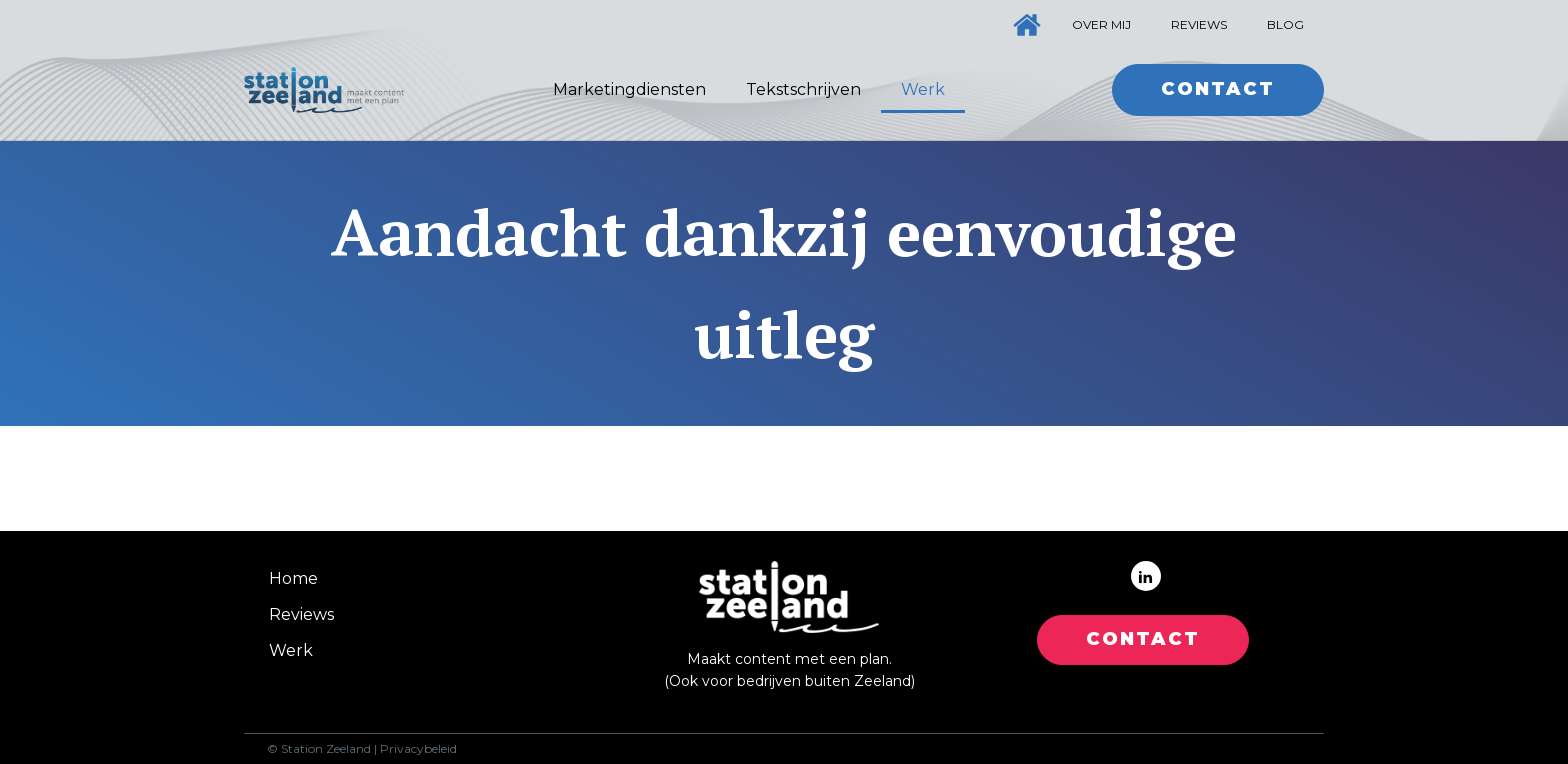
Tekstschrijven (803, 89)
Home (293, 578)
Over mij (1101, 24)
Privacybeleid (418, 749)
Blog (1285, 24)
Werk (923, 89)
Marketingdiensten (629, 89)
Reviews (1199, 24)
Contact (1218, 89)
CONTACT (1143, 639)
